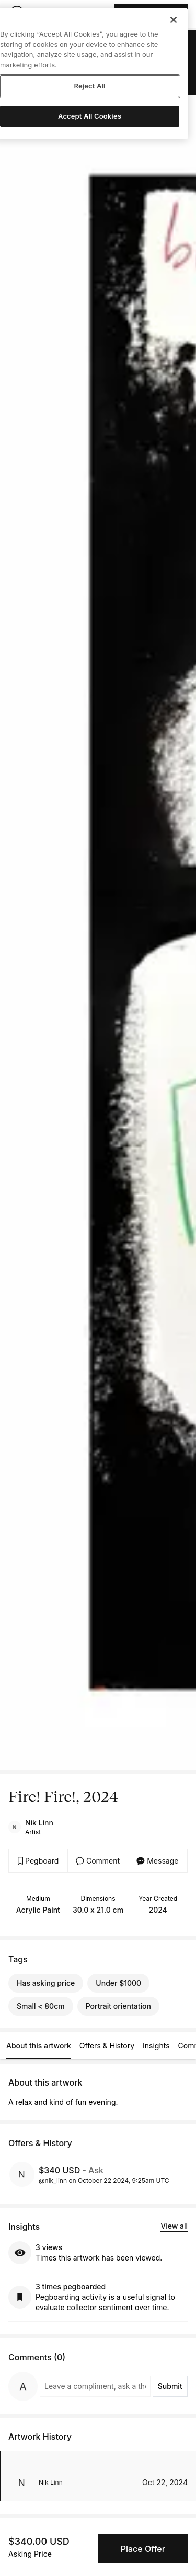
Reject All (89, 85)
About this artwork (38, 2045)
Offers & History (106, 2045)
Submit (170, 2386)
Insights (156, 2045)
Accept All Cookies (89, 116)
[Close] (173, 19)
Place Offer (143, 2549)
